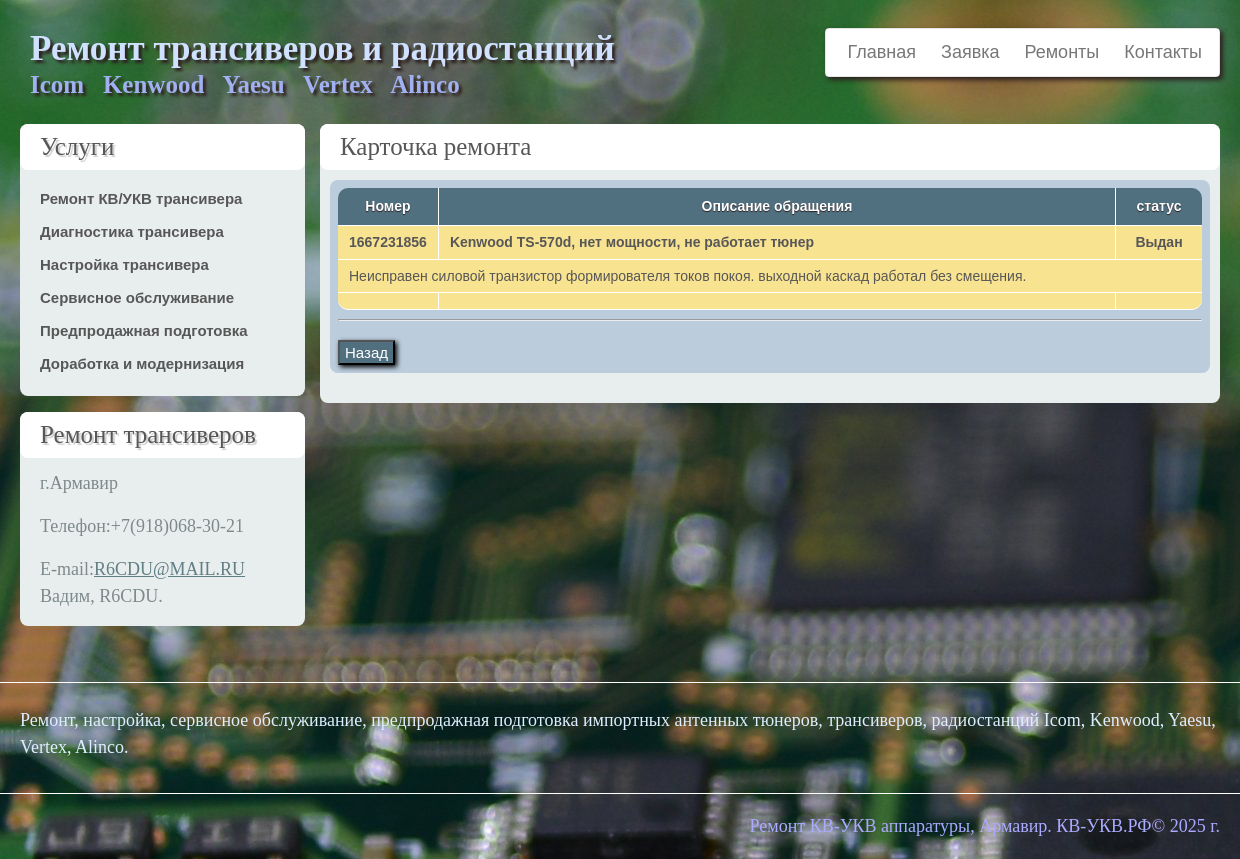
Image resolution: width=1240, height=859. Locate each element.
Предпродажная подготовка (144, 330)
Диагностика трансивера (132, 231)
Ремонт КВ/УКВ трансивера (141, 198)
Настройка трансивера (124, 264)
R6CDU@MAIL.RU (169, 569)
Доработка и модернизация (142, 363)
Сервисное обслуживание (137, 297)
